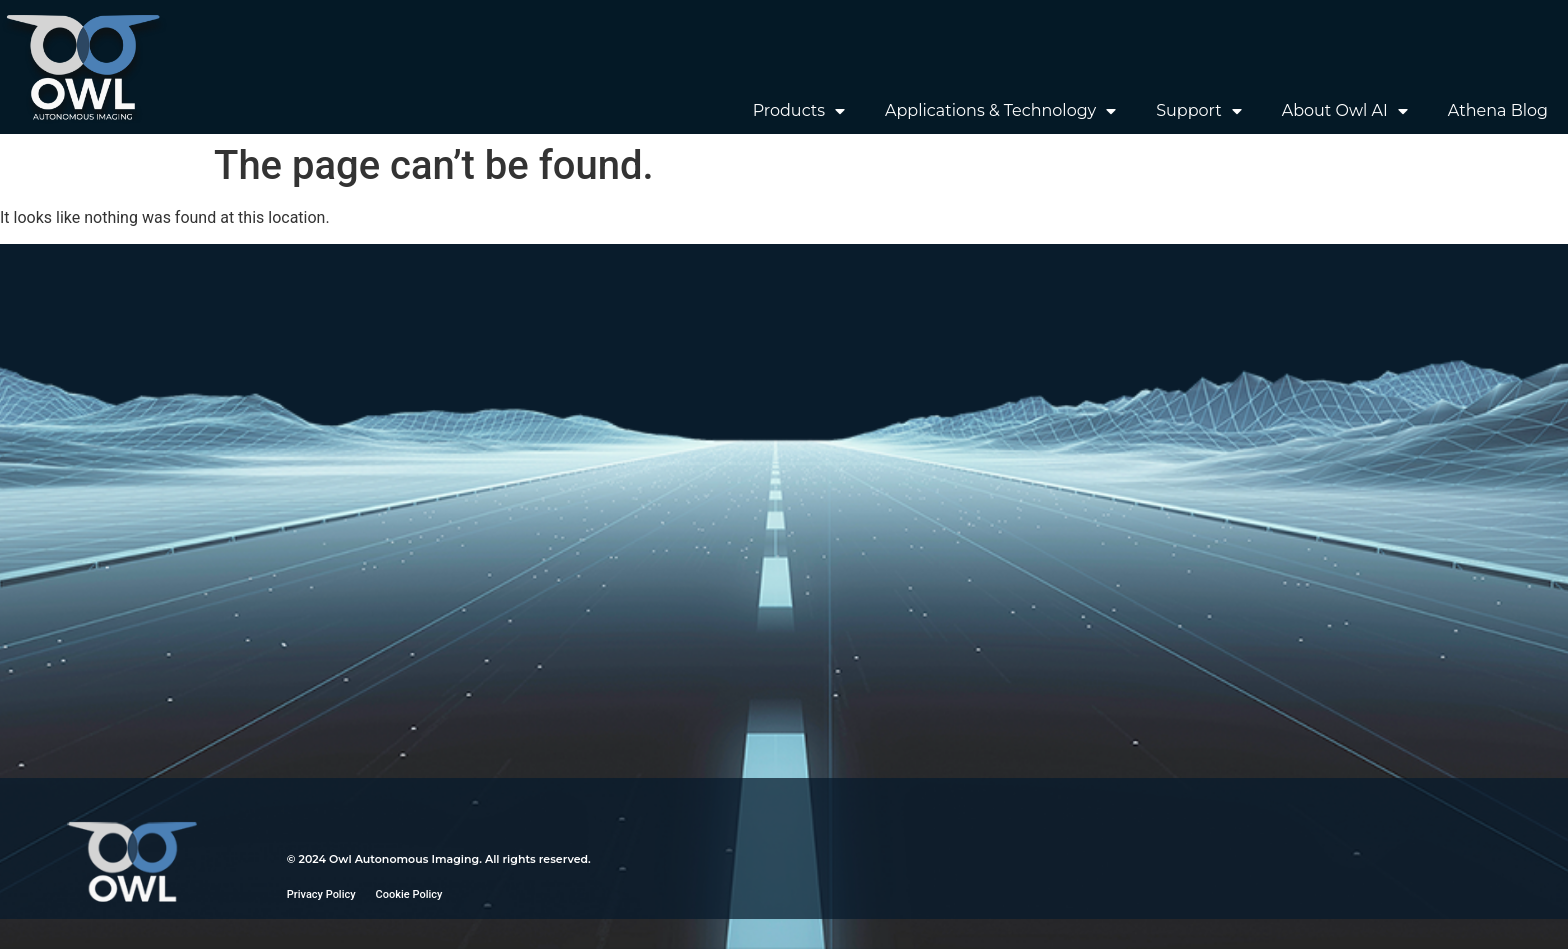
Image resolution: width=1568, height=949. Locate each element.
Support (1198, 111)
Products (799, 111)
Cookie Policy (409, 894)
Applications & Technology (1000, 111)
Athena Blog (1498, 110)
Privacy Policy (321, 894)
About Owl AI (1345, 111)
